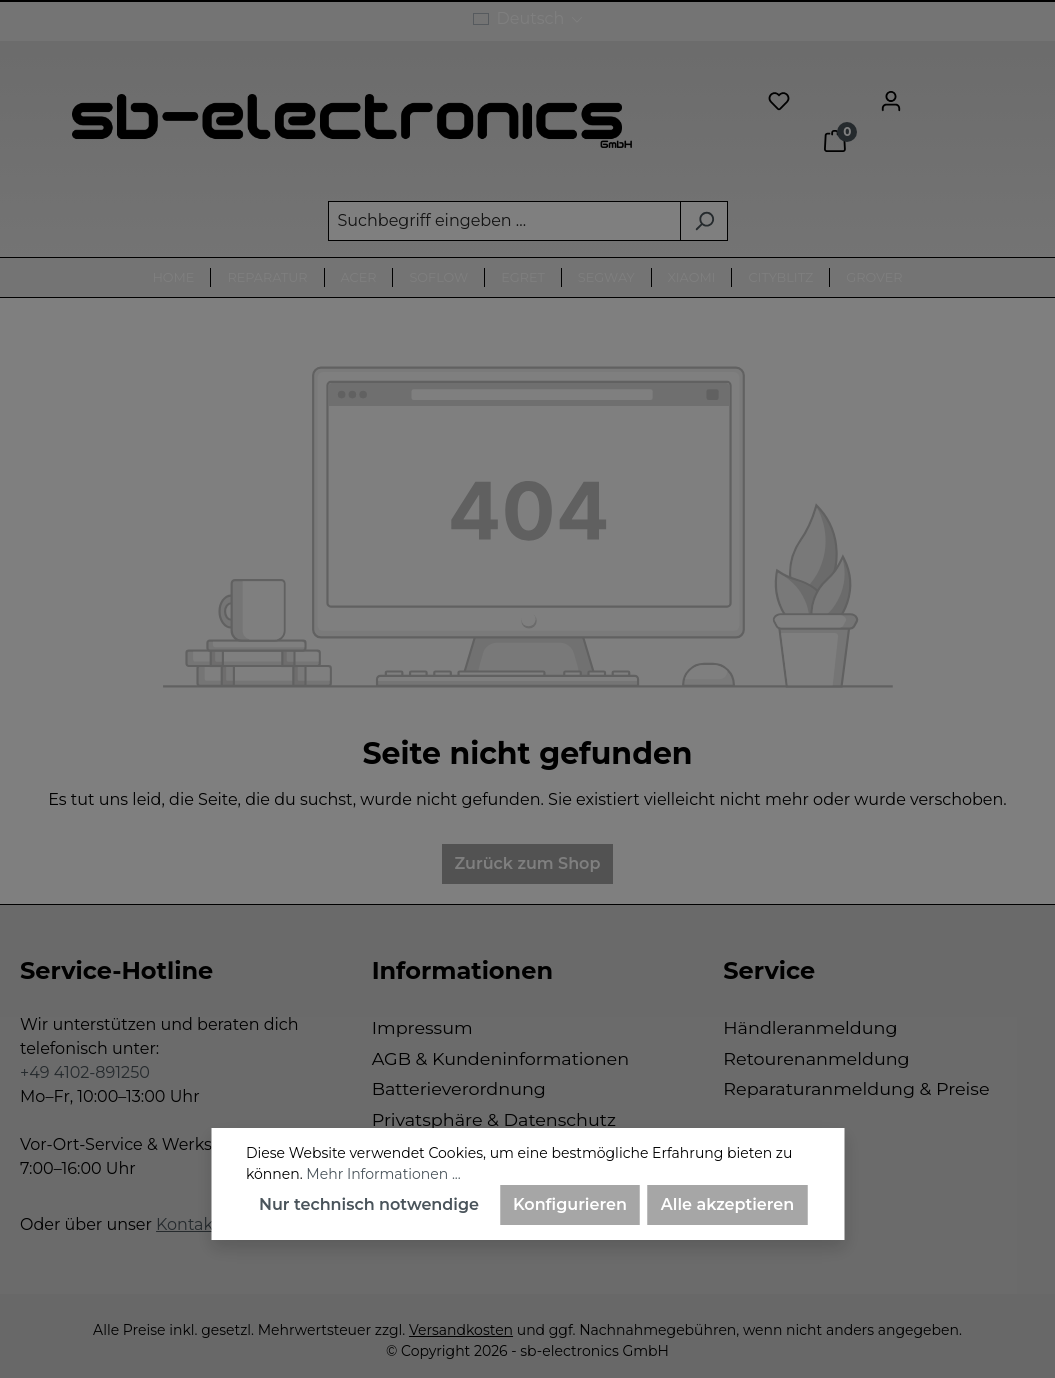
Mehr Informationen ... (383, 1174)
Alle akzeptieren (727, 1204)
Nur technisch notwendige (369, 1204)
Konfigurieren (570, 1204)
